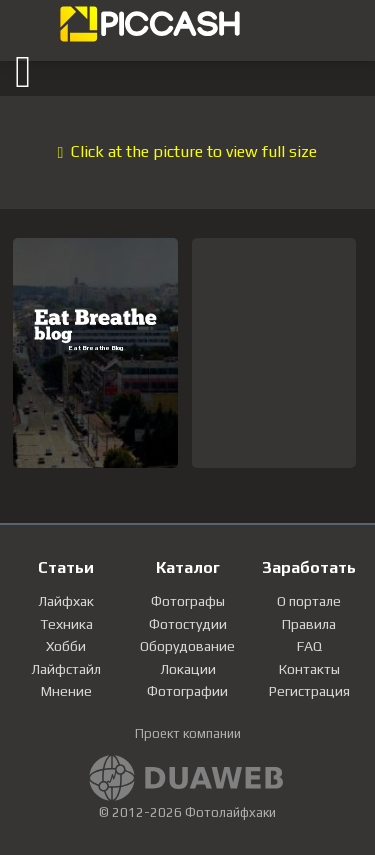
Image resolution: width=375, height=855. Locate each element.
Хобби (66, 646)
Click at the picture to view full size (188, 151)
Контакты (309, 669)
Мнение (66, 691)
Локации (188, 669)
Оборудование (187, 646)
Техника (66, 624)
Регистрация (309, 691)
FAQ (309, 646)
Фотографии (187, 691)
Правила (309, 624)
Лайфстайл (66, 669)
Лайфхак (66, 601)
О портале (309, 601)
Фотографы (188, 601)
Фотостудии (188, 624)
